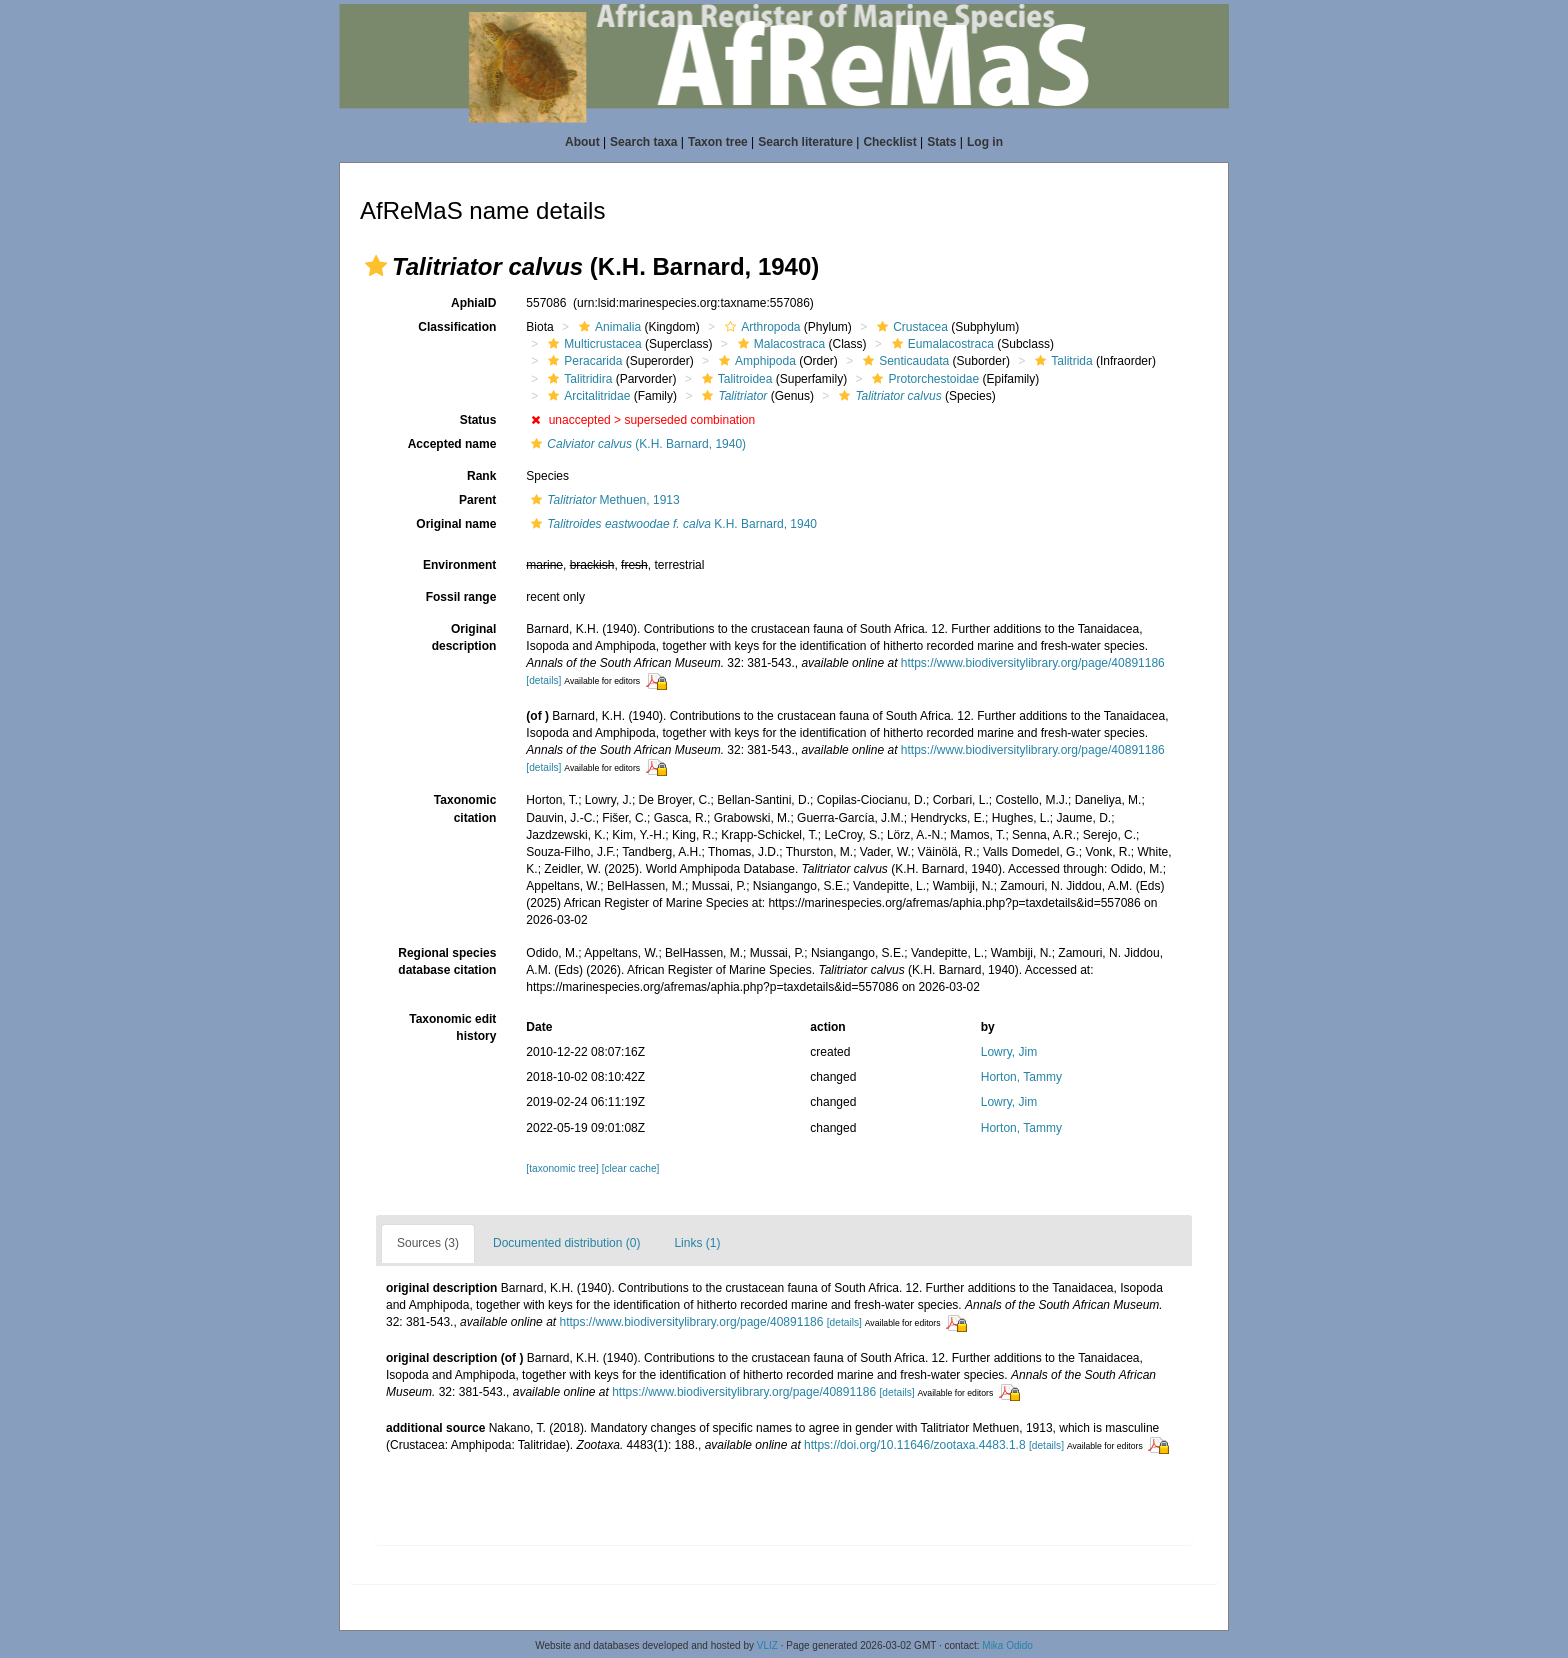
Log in (985, 142)
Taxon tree (718, 142)
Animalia (607, 327)
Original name (456, 524)
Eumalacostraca (940, 344)
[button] (376, 266)
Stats (941, 142)
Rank (481, 476)
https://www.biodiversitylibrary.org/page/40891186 (1033, 663)
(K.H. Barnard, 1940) (636, 444)
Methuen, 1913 (602, 500)
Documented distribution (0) (566, 1243)
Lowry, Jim (1009, 1052)
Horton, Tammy (1021, 1077)
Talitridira (577, 379)
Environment (459, 565)
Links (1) (697, 1243)
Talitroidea (735, 379)
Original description (464, 637)
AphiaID (473, 303)
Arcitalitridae (586, 396)
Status (478, 420)
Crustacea (910, 327)
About (582, 142)
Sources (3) (428, 1243)
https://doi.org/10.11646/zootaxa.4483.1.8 (915, 1445)
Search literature (805, 142)
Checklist (889, 142)
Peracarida (582, 361)
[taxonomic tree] (562, 1168)
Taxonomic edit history (452, 1027)
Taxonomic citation (465, 808)
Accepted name (452, 444)
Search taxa (643, 142)
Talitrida (1061, 361)
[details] (543, 680)
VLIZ (767, 1645)
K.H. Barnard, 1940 (671, 524)
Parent (477, 500)
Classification (457, 327)
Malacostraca (779, 344)
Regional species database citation (447, 961)
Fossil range (461, 597)
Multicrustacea (592, 344)
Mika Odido (1007, 1645)
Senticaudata (903, 361)
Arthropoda (760, 327)
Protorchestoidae (923, 379)
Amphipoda (755, 361)
